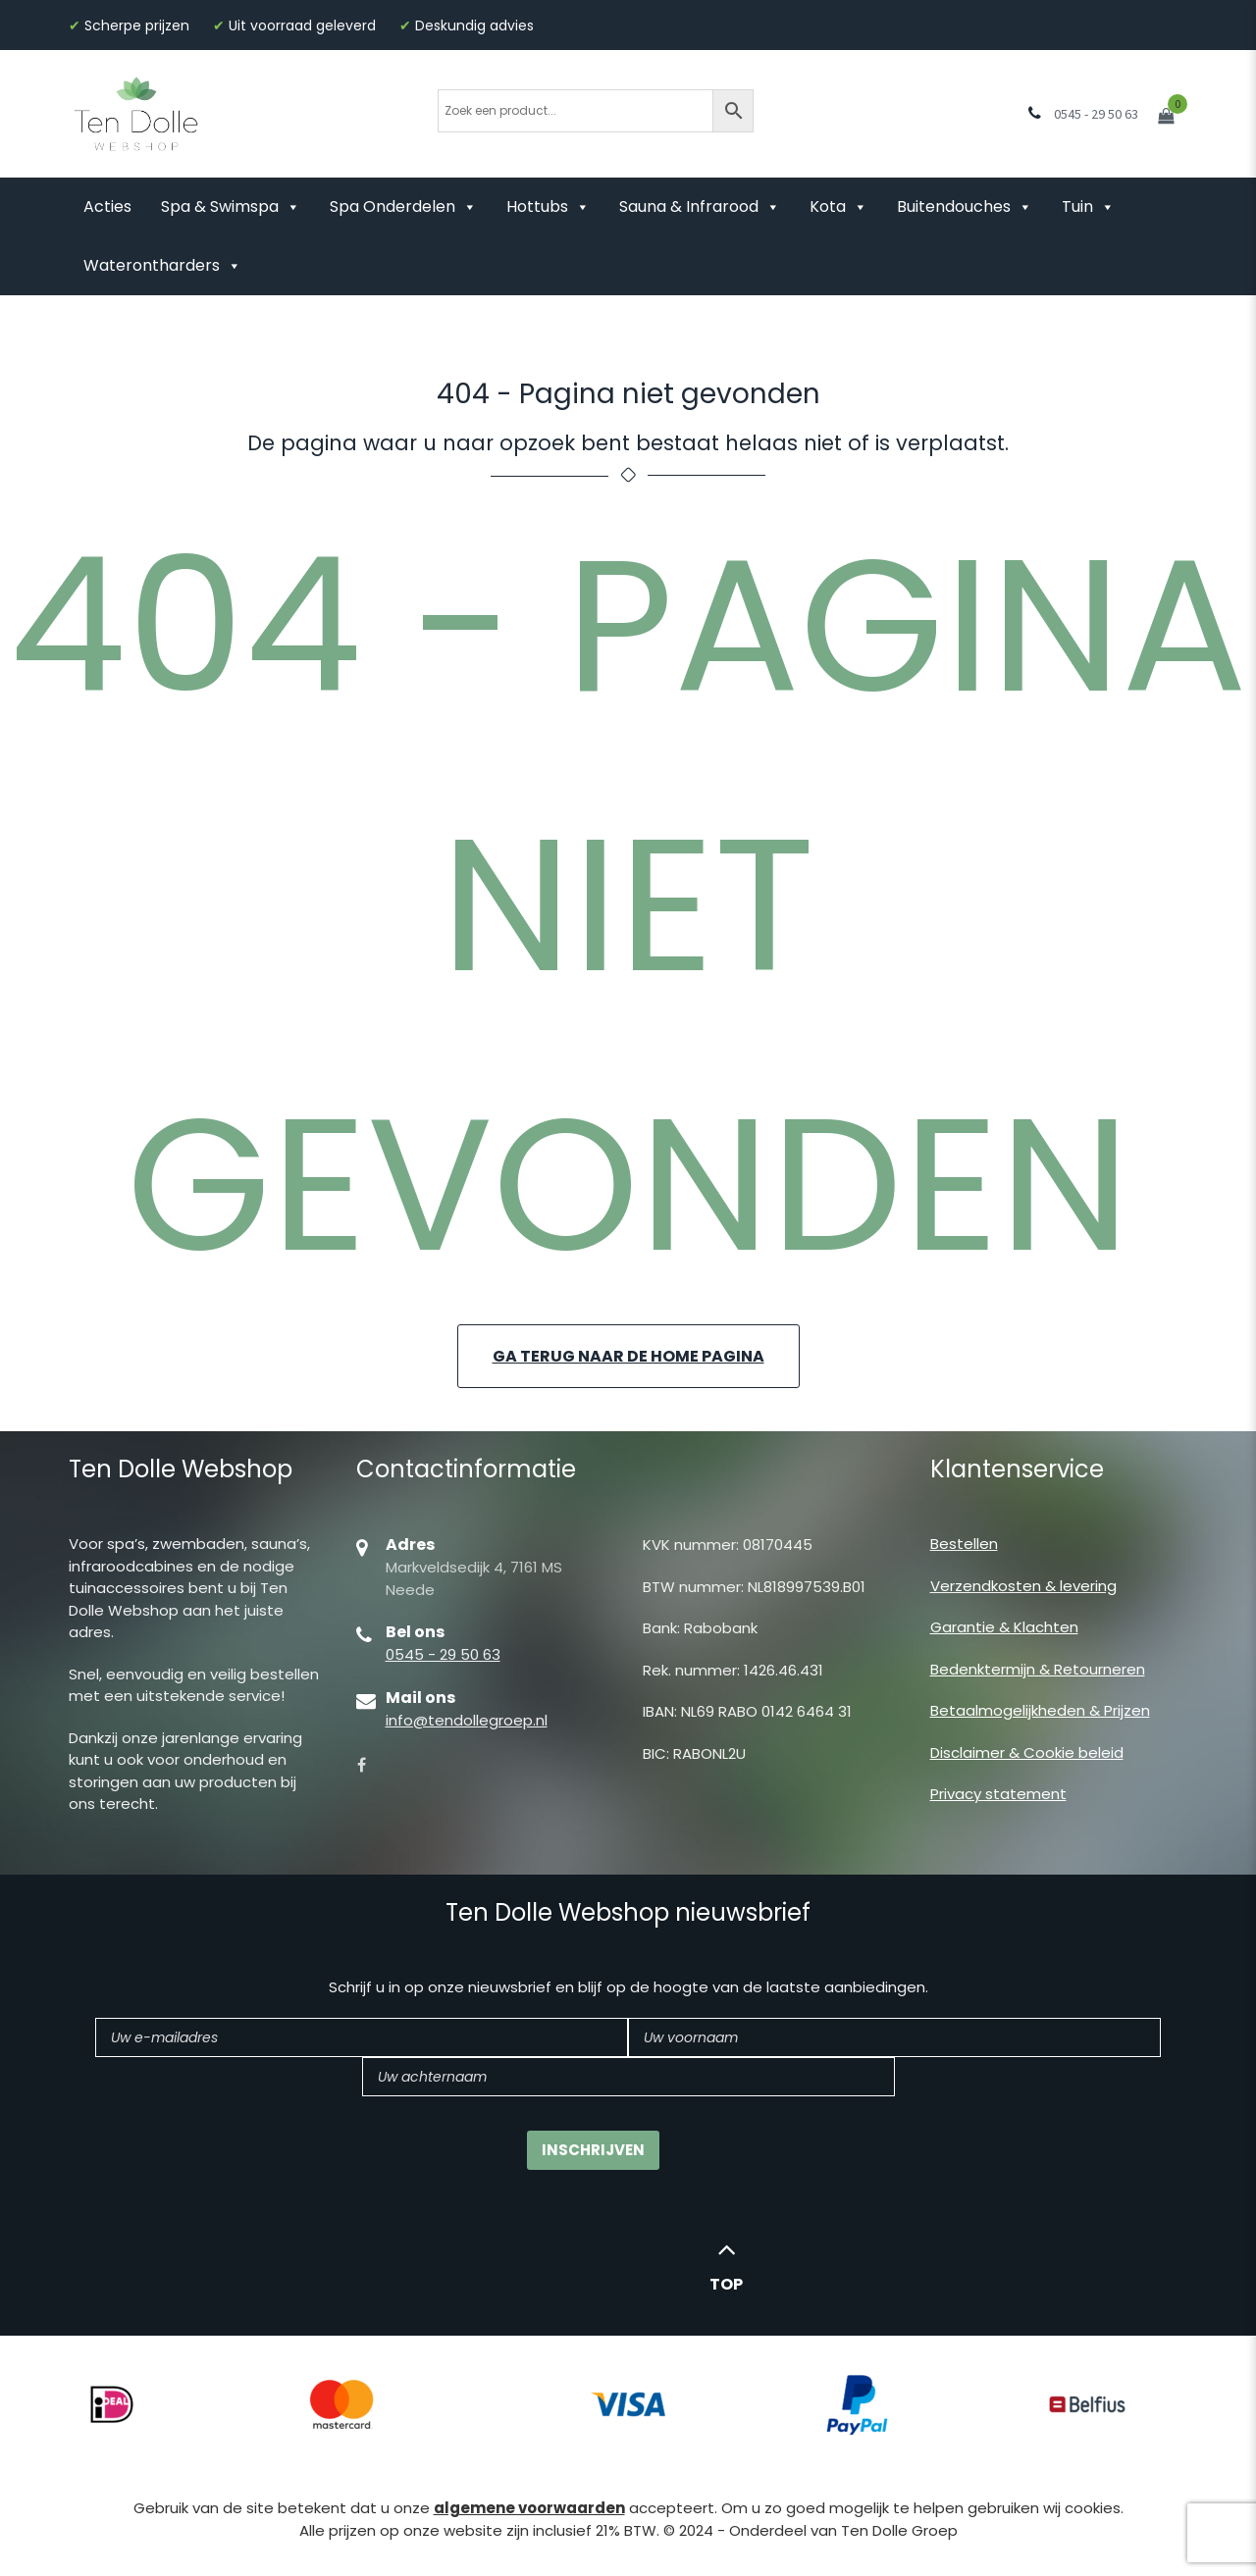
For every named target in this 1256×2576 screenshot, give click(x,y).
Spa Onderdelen (403, 206)
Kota (838, 206)
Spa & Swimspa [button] (230, 206)
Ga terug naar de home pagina (628, 1356)
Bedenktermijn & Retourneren (1037, 1669)
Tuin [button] (1088, 206)
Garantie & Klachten (1004, 1627)
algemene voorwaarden (529, 2508)
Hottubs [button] (548, 206)
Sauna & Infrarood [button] (699, 206)
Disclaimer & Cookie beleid (1027, 1752)
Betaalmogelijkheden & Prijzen (1040, 1710)
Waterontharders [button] (162, 265)
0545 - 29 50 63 (443, 1654)
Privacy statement (998, 1793)
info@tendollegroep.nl (467, 1720)
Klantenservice (1017, 1469)
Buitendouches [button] (964, 206)
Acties (107, 206)
